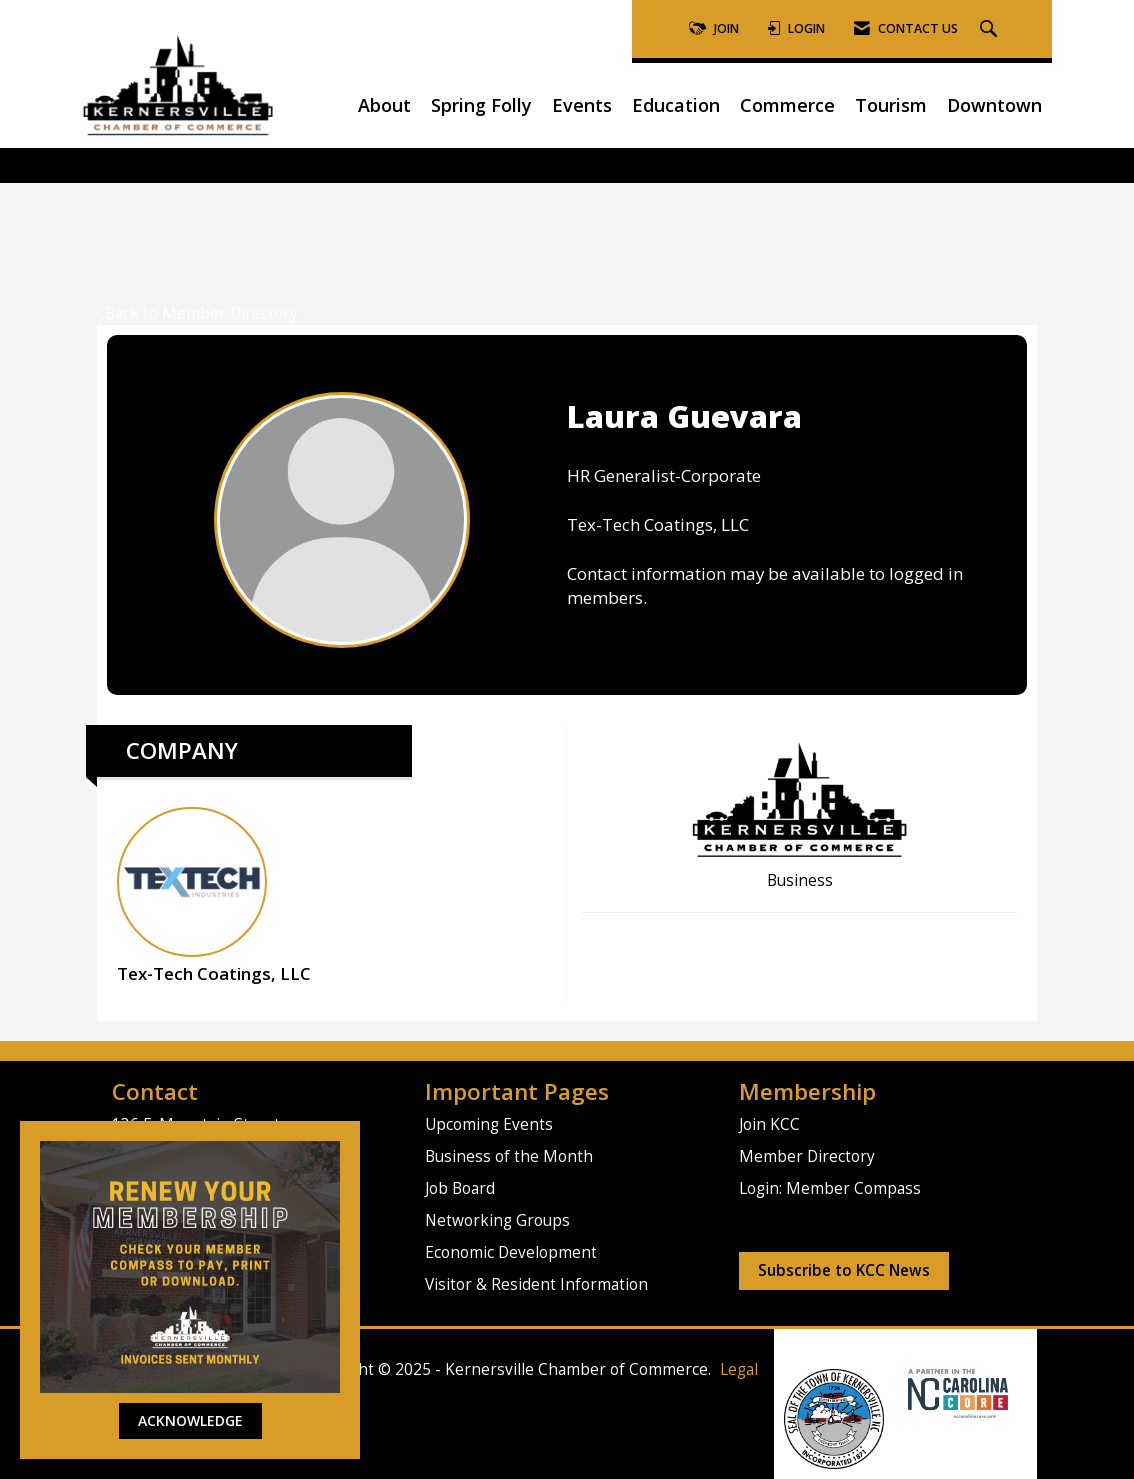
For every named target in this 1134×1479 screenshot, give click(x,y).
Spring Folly (481, 105)
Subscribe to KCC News (844, 1270)
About (384, 105)
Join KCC (769, 1124)
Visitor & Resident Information (536, 1284)
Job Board (460, 1188)
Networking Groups (497, 1220)
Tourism (891, 105)
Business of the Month (509, 1156)
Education (676, 105)
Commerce (787, 105)
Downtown (994, 105)
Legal (739, 1369)
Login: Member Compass (830, 1188)
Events (582, 105)
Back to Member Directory (197, 313)
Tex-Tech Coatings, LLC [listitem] (214, 896)
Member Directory (807, 1156)
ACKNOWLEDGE (190, 1420)
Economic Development (511, 1252)
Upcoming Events (489, 1124)
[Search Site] (991, 29)
